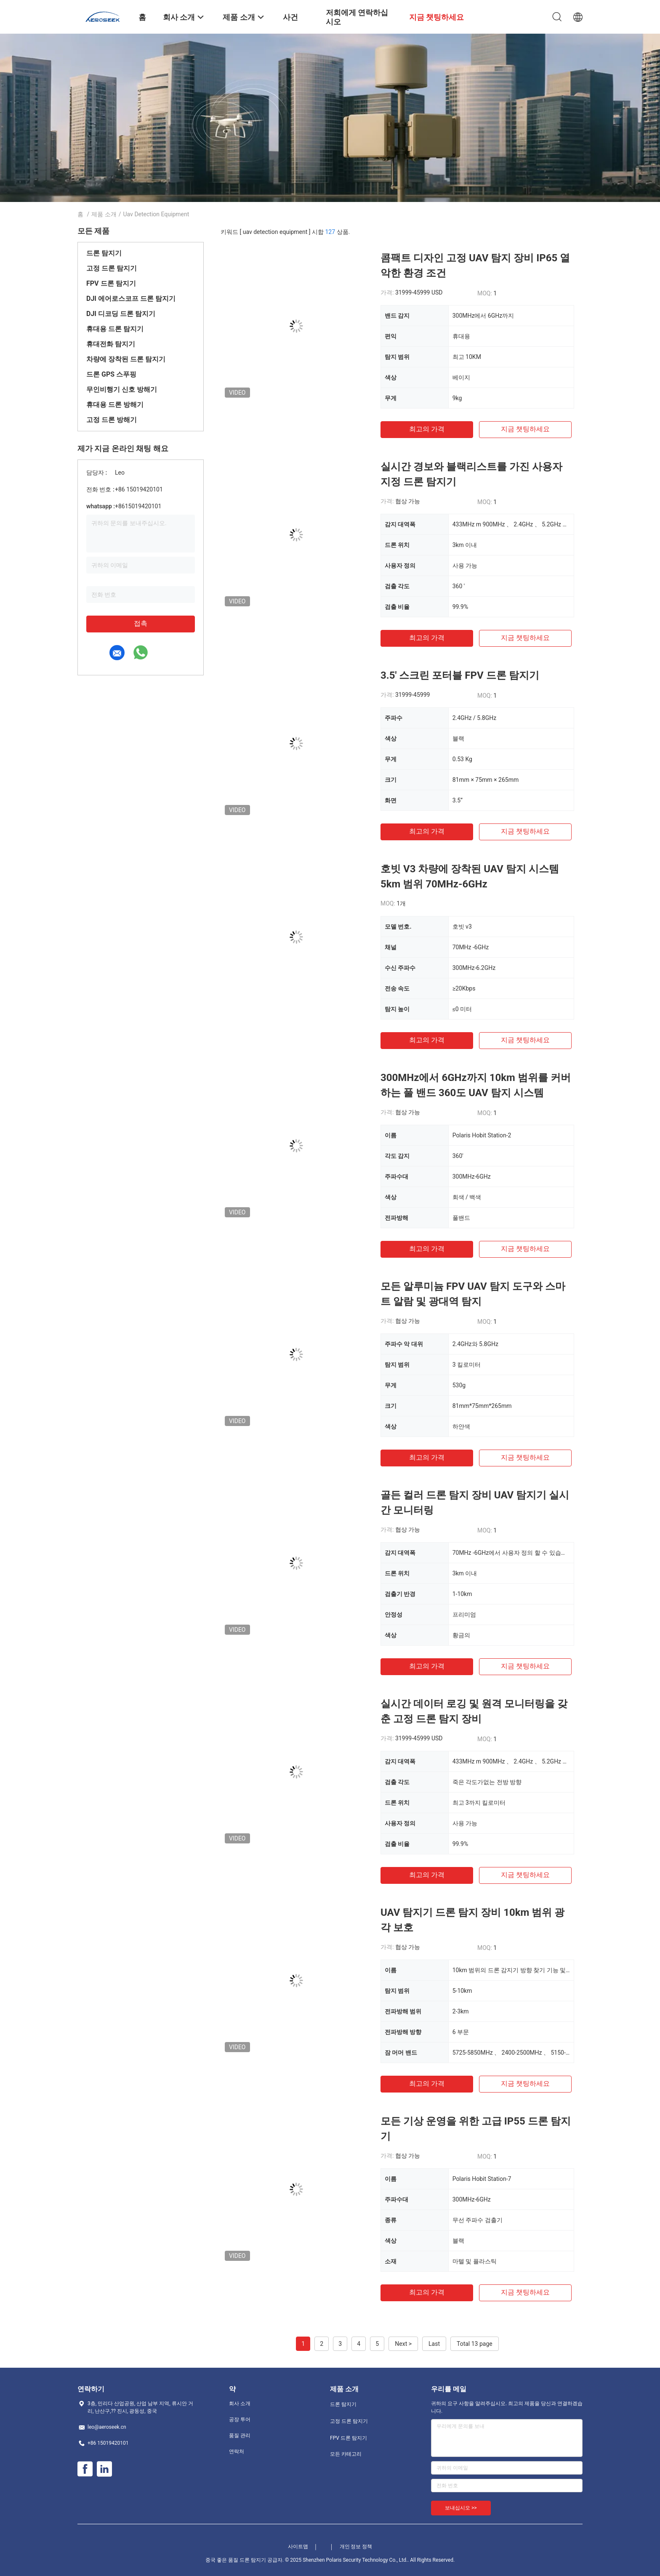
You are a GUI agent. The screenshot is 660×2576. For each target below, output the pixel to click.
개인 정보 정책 (356, 2546)
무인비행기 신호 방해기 (121, 389)
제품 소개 (103, 214)
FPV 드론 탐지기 (111, 283)
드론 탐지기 (104, 253)
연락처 (236, 2451)
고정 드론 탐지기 (111, 268)
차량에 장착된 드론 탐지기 (125, 359)
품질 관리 (239, 2435)
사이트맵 (298, 2546)
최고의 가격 (426, 429)
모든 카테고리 (346, 2454)
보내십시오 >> (461, 2508)
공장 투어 (239, 2419)
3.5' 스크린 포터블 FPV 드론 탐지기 (460, 675)
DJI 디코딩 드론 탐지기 (120, 314)
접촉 (140, 623)
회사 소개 (239, 2403)
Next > (403, 2343)
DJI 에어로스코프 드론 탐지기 (131, 299)
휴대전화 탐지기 (110, 344)
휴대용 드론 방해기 (115, 405)
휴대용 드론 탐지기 (115, 329)
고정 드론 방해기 (111, 420)
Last (434, 2343)
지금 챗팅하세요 (525, 429)
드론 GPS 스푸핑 (111, 374)
